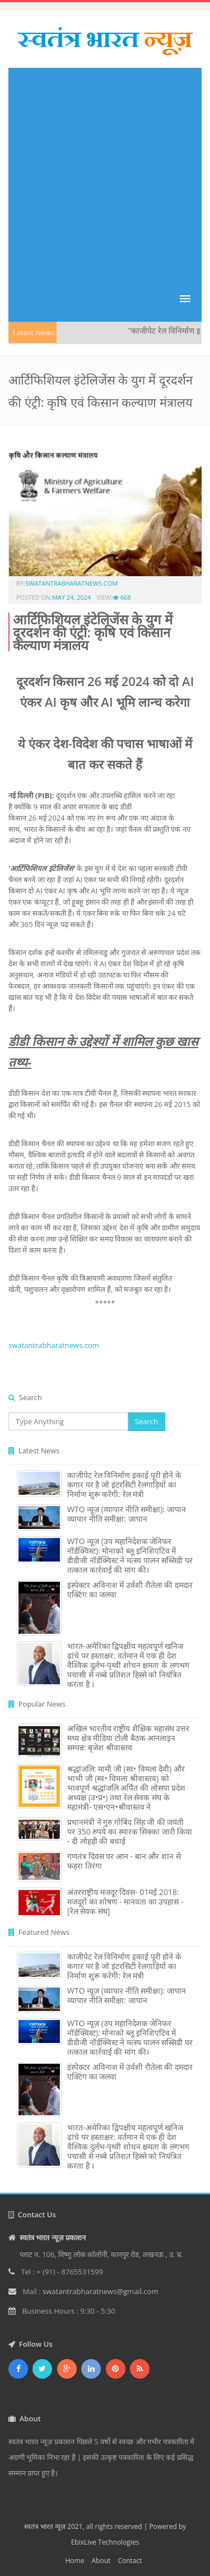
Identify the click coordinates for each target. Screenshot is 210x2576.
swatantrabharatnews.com (71, 583)
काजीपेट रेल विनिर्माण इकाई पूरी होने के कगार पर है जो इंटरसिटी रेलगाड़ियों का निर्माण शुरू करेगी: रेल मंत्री (124, 1484)
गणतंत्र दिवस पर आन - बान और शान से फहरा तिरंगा (124, 1861)
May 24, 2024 (71, 597)
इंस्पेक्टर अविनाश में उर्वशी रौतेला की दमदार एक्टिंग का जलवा (130, 1589)
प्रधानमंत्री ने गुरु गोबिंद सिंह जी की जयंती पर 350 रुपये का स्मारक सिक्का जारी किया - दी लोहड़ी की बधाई (129, 1831)
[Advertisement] (105, 173)
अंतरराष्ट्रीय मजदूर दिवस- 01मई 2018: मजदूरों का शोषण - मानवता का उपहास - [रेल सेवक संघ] (125, 1901)
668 (122, 597)
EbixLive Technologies (105, 2542)
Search (146, 1421)
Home (74, 2560)
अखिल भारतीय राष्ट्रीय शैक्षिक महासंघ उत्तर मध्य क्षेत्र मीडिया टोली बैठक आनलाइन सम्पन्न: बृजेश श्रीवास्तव (128, 1738)
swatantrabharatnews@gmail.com (100, 2291)
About (101, 2560)
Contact (130, 2560)
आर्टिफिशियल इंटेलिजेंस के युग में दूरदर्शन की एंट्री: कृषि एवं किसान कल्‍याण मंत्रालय (92, 632)
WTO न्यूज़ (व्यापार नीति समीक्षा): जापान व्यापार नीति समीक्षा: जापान (126, 1514)
